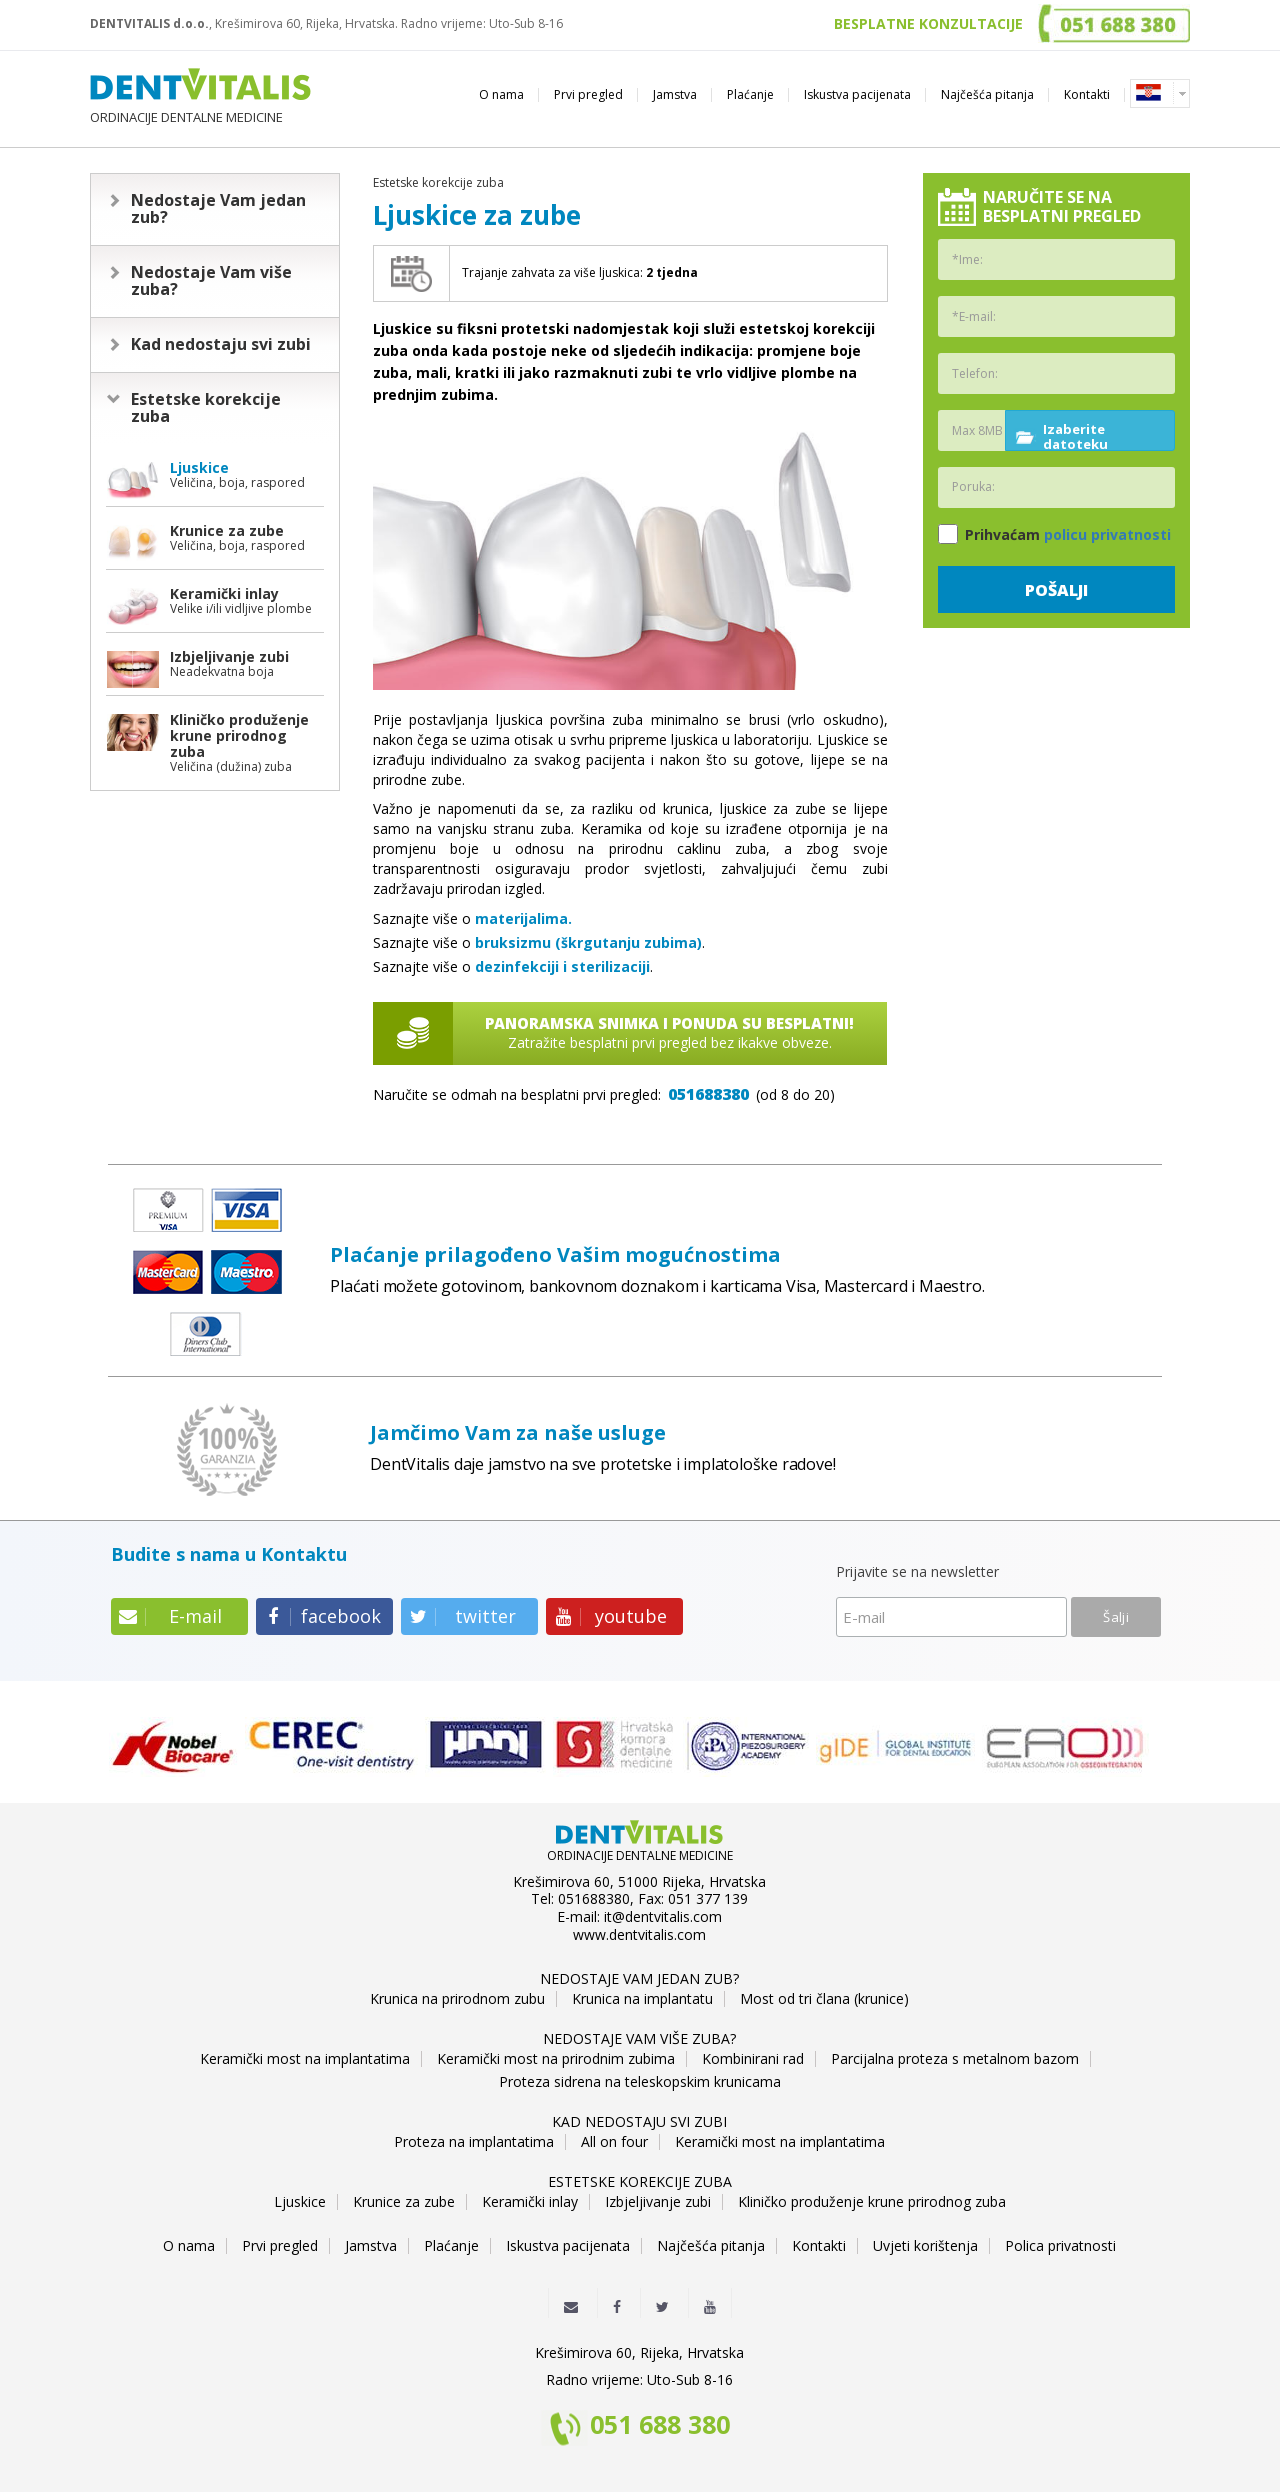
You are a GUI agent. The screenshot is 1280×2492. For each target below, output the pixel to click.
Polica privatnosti (1060, 2246)
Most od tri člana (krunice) (824, 1999)
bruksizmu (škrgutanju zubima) (588, 942)
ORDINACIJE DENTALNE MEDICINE (200, 96)
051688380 (708, 1094)
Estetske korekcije (206, 408)
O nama (501, 94)
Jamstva (675, 94)
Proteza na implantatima (474, 2142)
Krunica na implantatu (642, 1999)
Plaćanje (750, 94)
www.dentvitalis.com (639, 1935)
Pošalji (1056, 590)
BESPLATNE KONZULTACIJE (928, 24)
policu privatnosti (1107, 534)
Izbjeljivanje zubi (658, 2202)
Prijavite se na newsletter (917, 1572)
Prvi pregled (588, 94)
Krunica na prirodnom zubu (457, 1999)
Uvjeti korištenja (925, 2246)
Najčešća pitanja (987, 94)
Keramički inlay (530, 2202)
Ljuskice (300, 2202)
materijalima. (523, 918)
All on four (614, 2142)
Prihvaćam (1054, 534)
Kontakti (1087, 94)
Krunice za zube (404, 2202)
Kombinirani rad (753, 2059)
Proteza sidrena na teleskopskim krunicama (640, 2082)
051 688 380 (660, 2425)
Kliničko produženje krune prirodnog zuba (872, 2202)
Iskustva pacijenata (857, 94)
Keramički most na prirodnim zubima (556, 2059)
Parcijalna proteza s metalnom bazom (955, 2059)
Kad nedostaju (221, 344)
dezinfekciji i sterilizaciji (562, 966)
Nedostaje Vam (218, 209)
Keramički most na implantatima (305, 2059)
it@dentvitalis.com (663, 1917)
